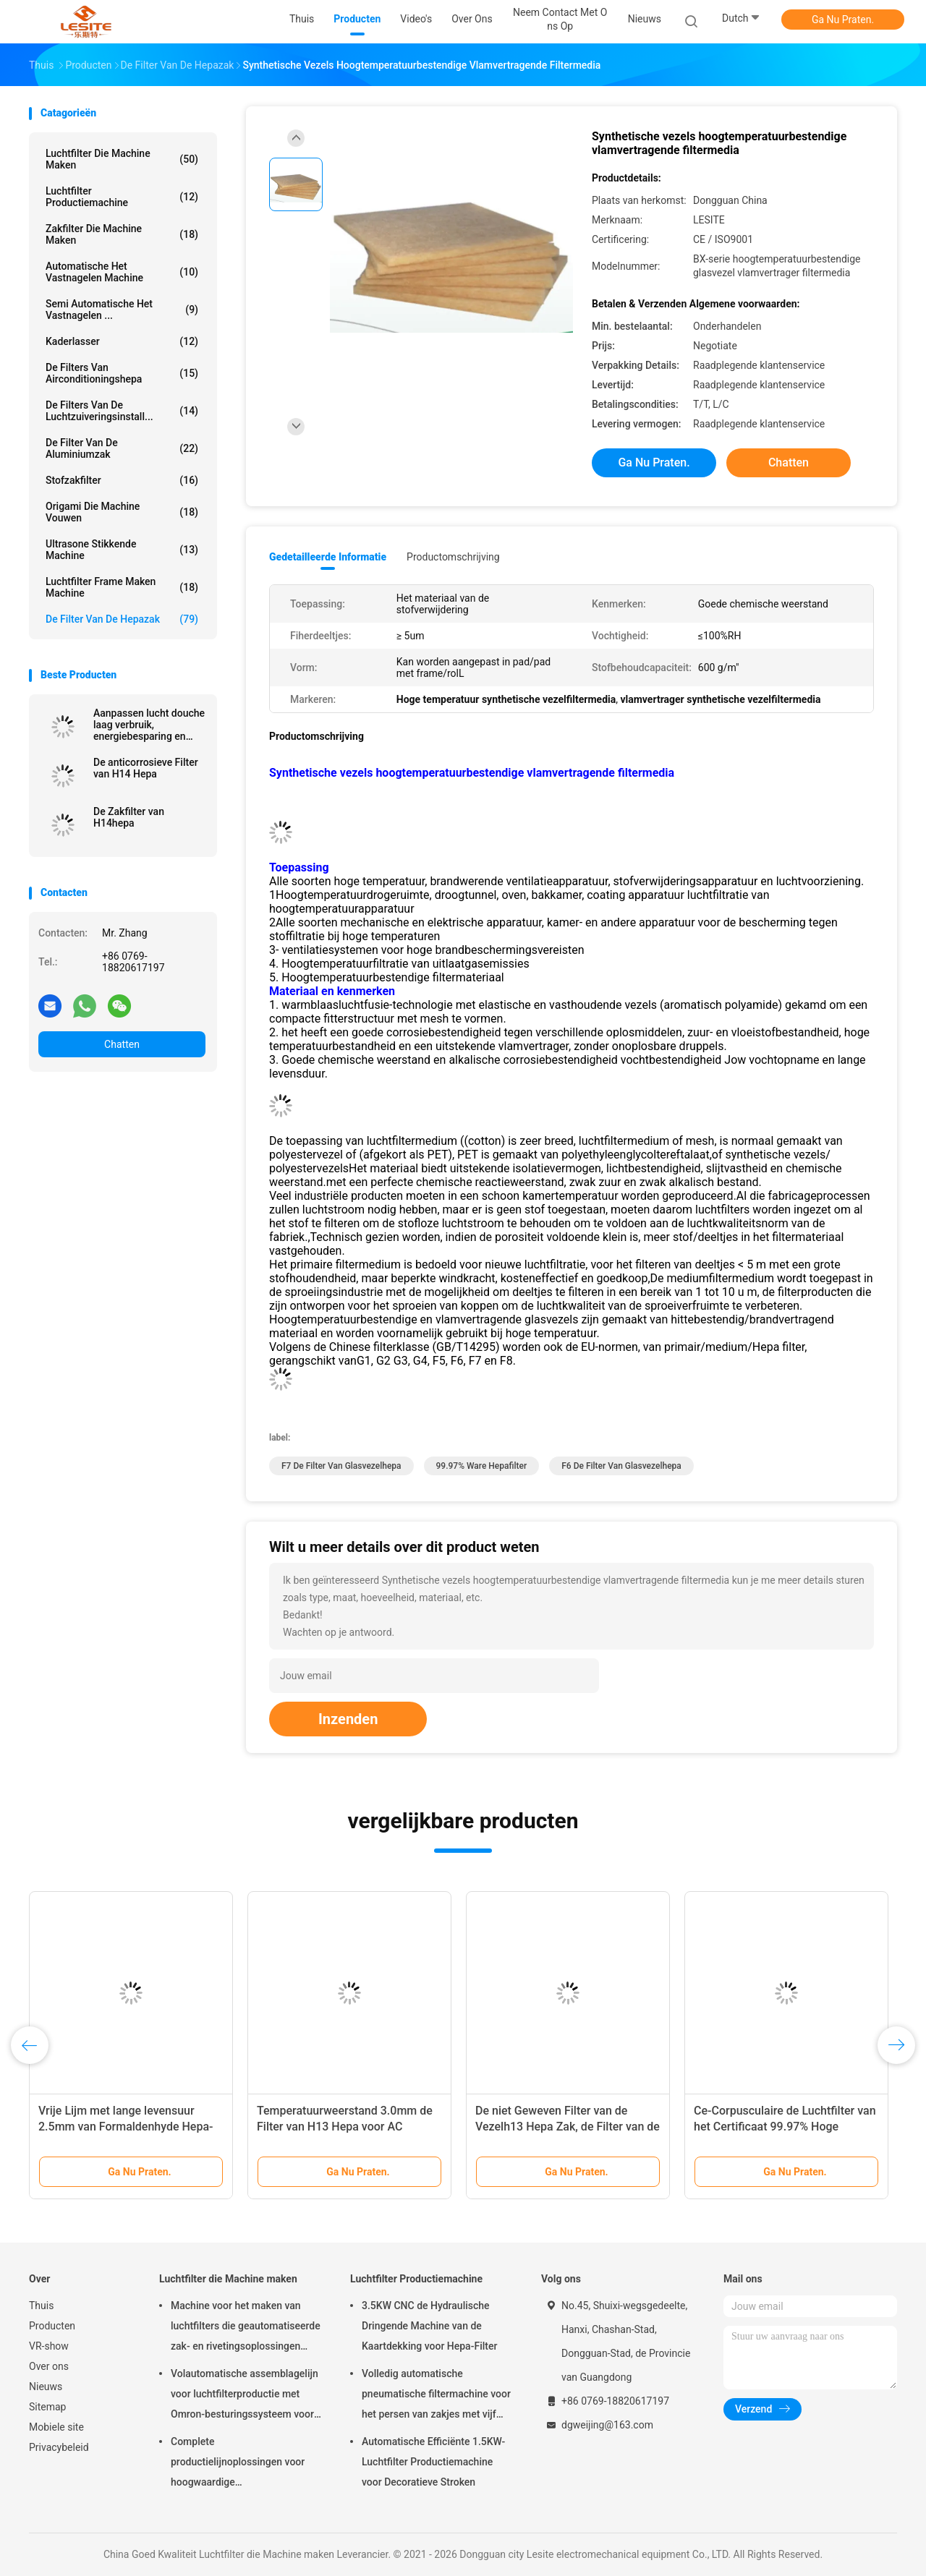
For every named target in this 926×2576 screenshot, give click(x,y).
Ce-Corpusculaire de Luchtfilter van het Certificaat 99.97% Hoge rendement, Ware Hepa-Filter (785, 2126)
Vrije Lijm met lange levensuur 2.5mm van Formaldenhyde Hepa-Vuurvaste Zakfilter (125, 2126)
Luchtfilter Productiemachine (122, 196)
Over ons (49, 2366)
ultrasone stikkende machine (122, 549)
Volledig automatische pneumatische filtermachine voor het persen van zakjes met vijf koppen (436, 2396)
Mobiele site (56, 2427)
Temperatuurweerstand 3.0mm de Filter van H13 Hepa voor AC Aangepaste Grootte (345, 2126)
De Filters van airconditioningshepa (122, 373)
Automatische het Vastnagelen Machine (122, 271)
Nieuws (45, 2386)
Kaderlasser (122, 341)
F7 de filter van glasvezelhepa (341, 1466)
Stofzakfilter (122, 480)
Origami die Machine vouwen (122, 512)
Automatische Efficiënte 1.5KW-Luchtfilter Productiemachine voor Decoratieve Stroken (433, 2462)
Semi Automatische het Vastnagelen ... (122, 309)
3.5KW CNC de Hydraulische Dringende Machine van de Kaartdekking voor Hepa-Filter (429, 2326)
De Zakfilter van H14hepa (128, 817)
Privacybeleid (59, 2447)
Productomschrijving (453, 557)
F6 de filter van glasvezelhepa (621, 1466)
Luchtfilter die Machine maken (122, 159)
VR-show (49, 2346)
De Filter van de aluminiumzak (122, 448)
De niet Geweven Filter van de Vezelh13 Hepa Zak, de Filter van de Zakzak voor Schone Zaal (567, 2126)
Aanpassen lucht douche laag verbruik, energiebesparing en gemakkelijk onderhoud (149, 724)
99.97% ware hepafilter (481, 1466)
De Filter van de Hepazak (122, 619)
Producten (52, 2326)
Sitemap (47, 2407)
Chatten (122, 1044)
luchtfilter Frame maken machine (122, 587)
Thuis (41, 2305)
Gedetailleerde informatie (327, 557)
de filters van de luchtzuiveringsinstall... (122, 410)
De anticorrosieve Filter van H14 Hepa (145, 768)
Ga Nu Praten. (843, 19)
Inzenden (348, 1719)
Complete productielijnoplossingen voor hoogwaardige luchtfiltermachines (238, 2464)
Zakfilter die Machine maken (122, 234)
